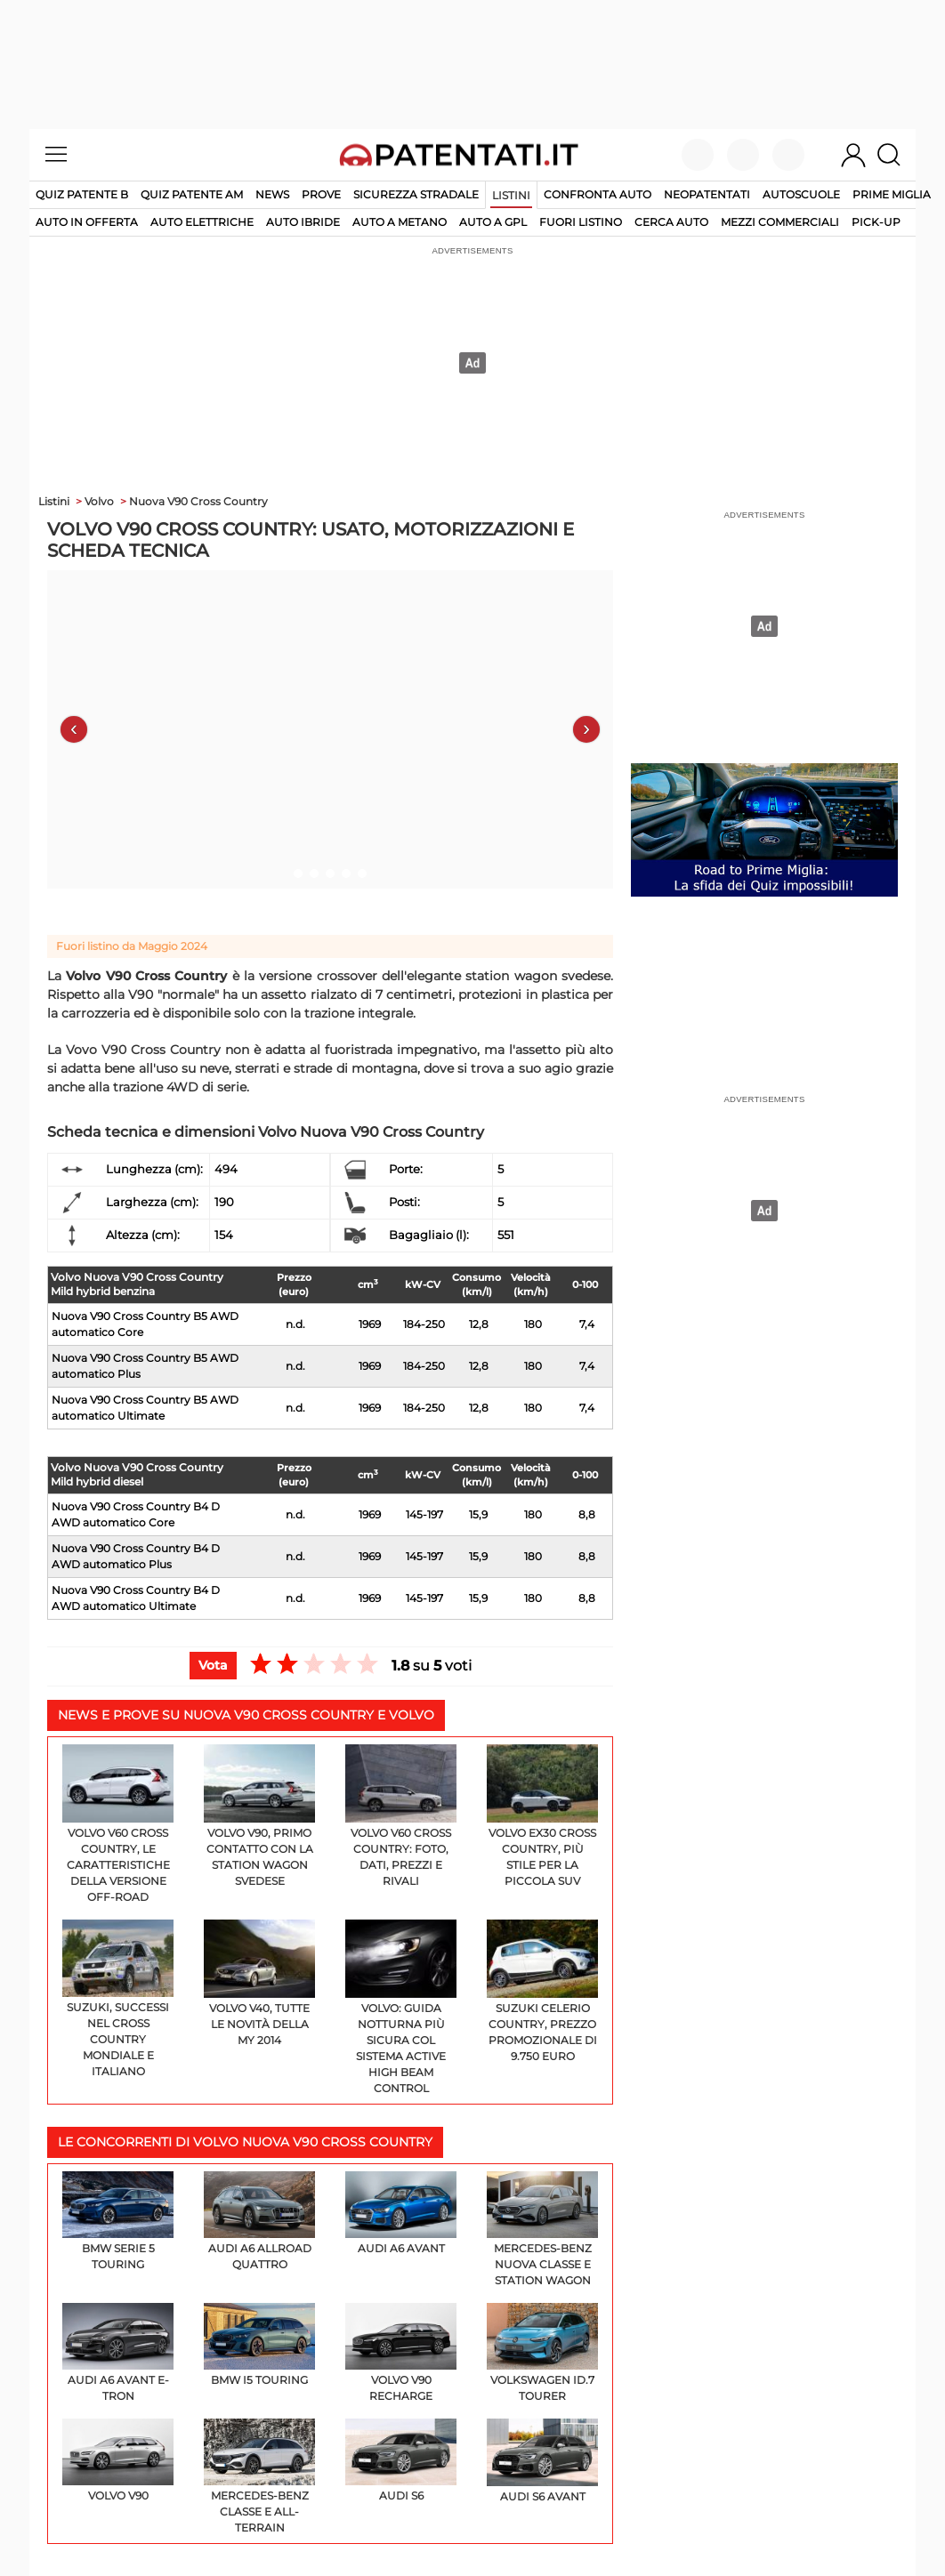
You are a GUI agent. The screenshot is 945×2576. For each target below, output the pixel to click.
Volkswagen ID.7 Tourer (542, 2353)
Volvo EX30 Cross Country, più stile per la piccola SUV (542, 1816)
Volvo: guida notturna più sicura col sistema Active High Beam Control (400, 2007)
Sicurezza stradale (416, 194)
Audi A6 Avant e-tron (118, 2353)
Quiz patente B (82, 194)
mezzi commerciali (780, 222)
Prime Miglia (891, 194)
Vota (213, 1665)
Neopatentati (707, 194)
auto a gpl (493, 222)
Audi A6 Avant (400, 2213)
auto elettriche (202, 222)
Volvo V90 (118, 2460)
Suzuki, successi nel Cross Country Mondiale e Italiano (118, 1999)
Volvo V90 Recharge (400, 2353)
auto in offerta (87, 222)
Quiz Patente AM (192, 194)
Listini (511, 195)
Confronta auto (597, 194)
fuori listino (580, 222)
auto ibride (303, 222)
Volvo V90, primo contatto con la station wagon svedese (259, 1816)
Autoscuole (801, 194)
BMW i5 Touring (259, 2345)
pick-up (876, 222)
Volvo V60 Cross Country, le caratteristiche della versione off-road (118, 1824)
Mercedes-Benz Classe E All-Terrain (259, 2476)
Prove (321, 194)
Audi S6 (400, 2460)
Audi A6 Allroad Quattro (259, 2221)
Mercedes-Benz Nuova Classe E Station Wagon (542, 2229)
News (272, 194)
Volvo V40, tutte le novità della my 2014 (259, 1983)
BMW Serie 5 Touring (118, 2221)
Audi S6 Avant (542, 2460)
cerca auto (671, 222)
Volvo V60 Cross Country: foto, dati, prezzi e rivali (400, 1816)
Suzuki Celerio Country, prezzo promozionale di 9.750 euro (542, 1991)
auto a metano (399, 222)
